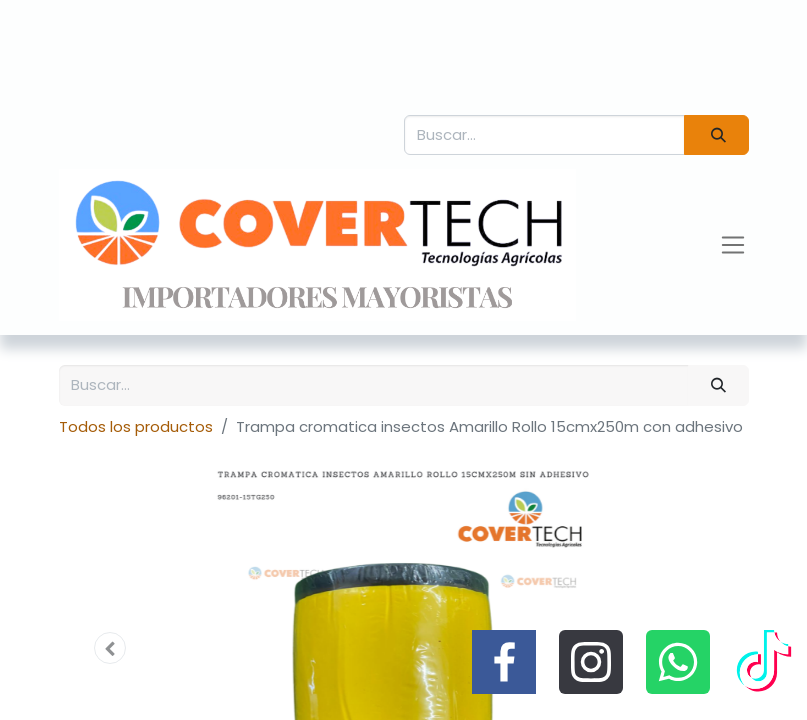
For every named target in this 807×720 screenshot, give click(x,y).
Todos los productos (136, 426)
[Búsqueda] (716, 135)
